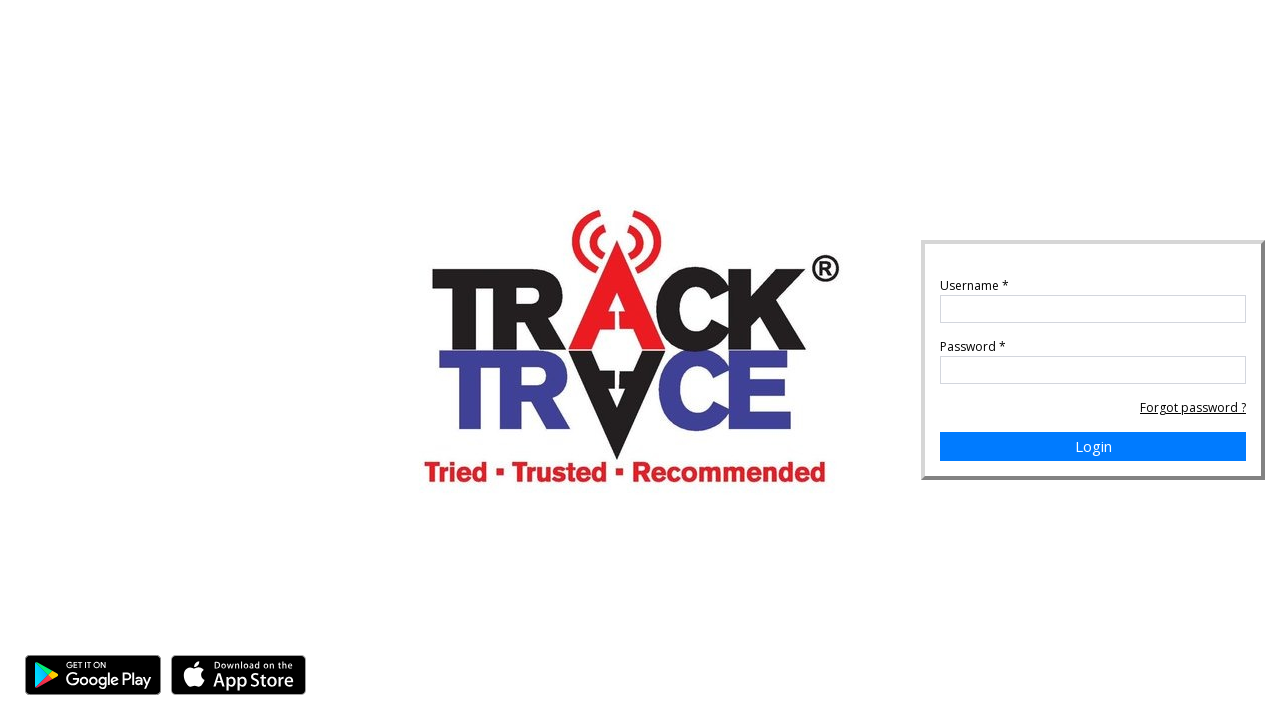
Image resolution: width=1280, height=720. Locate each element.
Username (974, 285)
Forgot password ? (1193, 407)
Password (973, 346)
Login (1093, 446)
